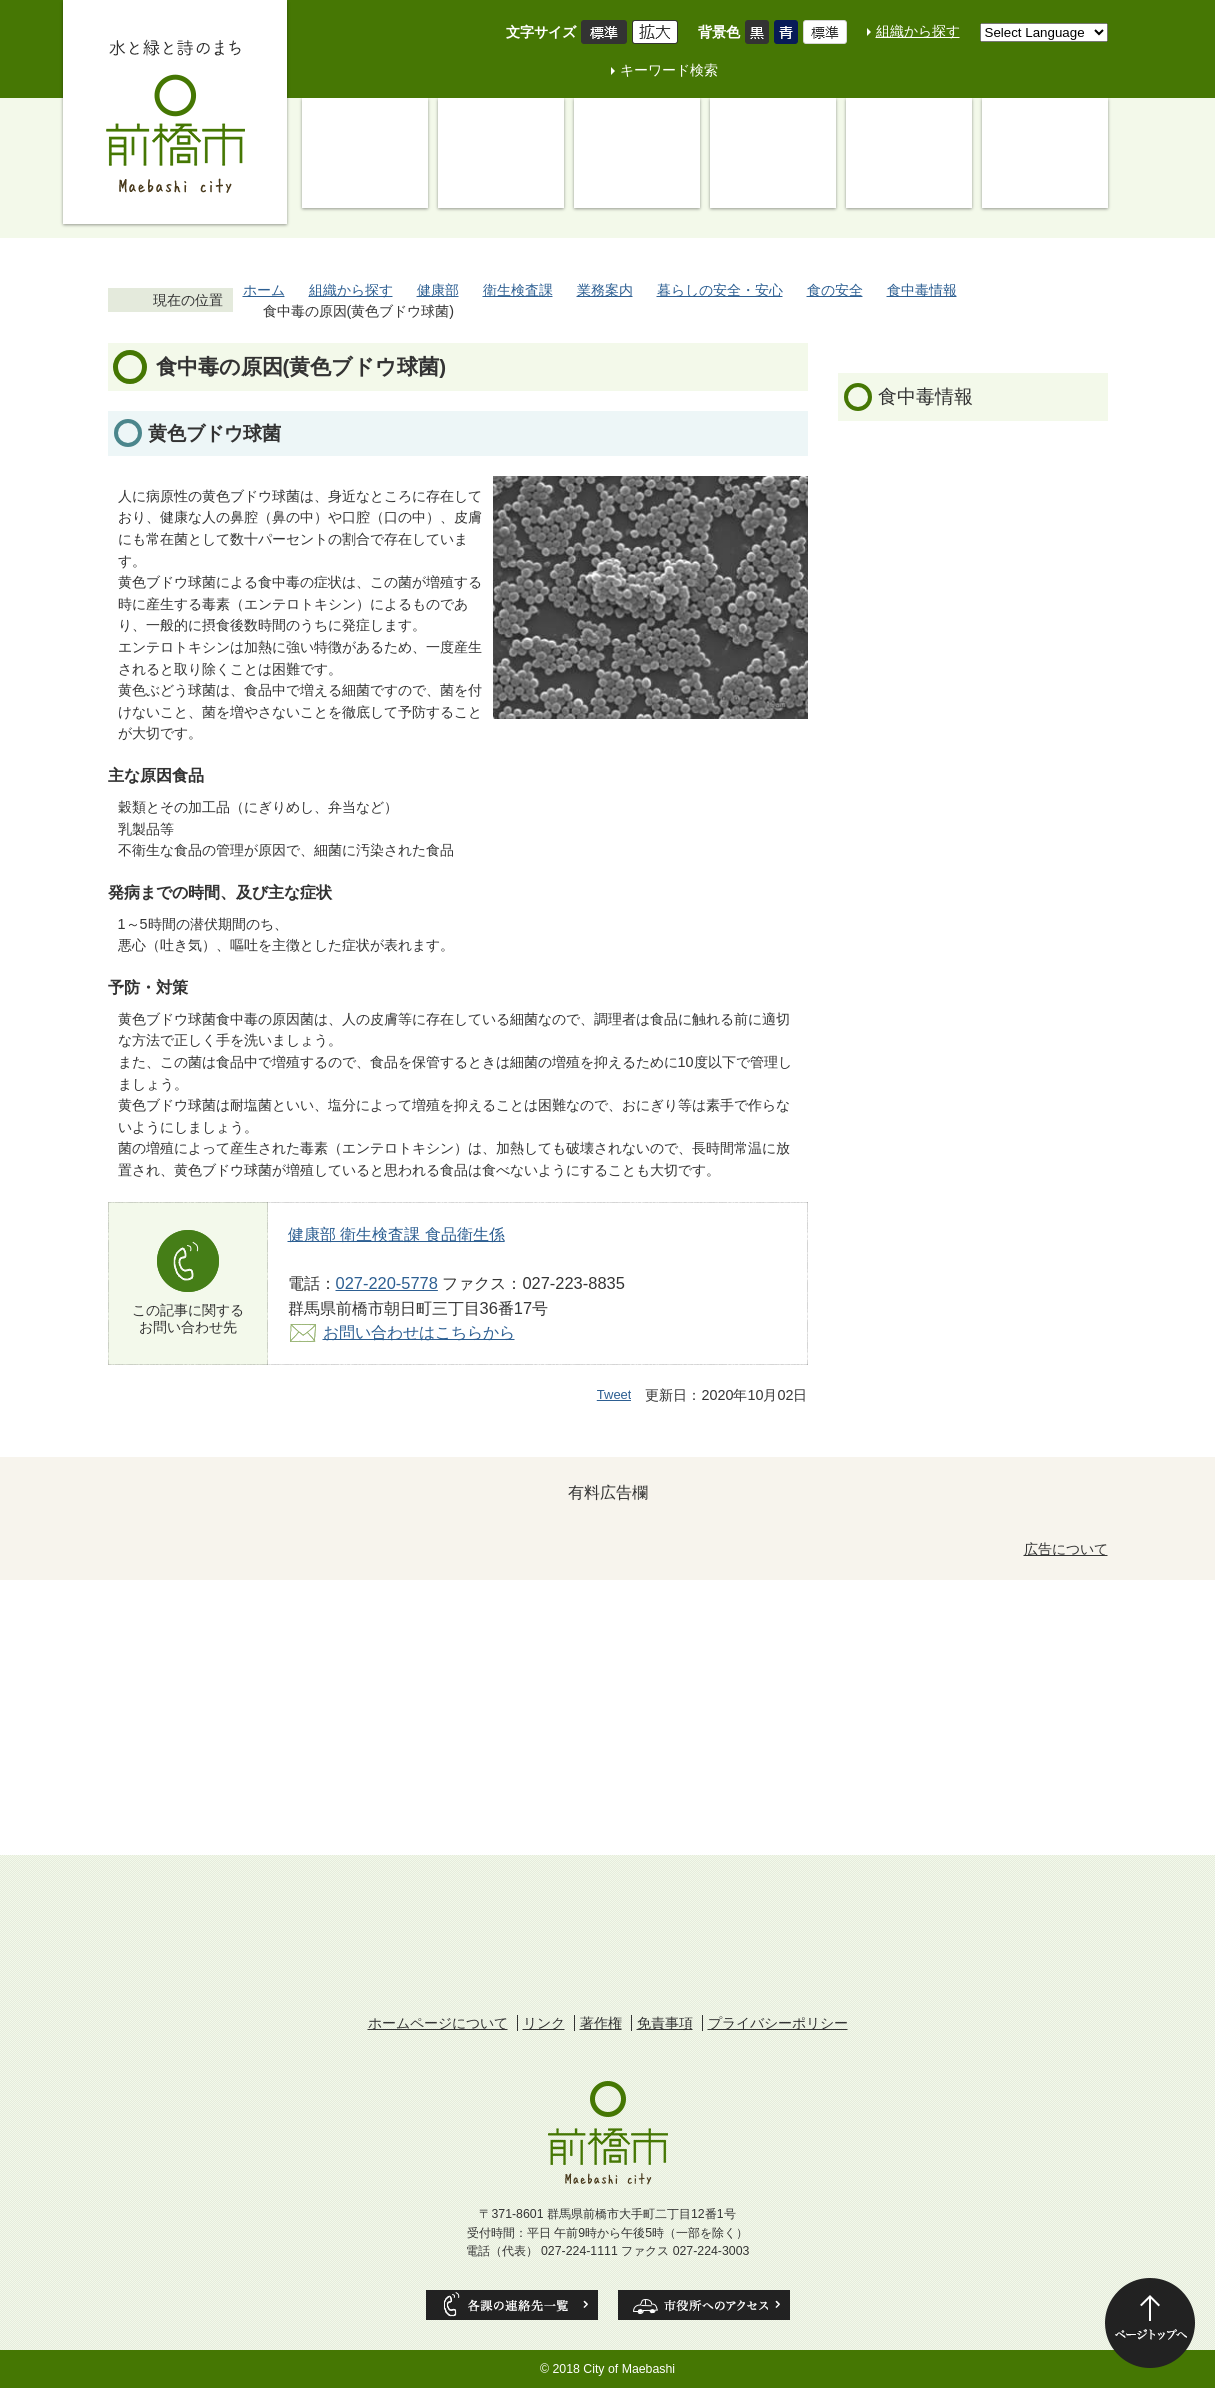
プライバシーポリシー (778, 2023)
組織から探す (918, 31)
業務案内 (605, 290)
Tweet (614, 1394)
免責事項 (665, 2023)
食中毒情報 (922, 290)
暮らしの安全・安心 (720, 290)
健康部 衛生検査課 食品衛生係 (396, 1234)
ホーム (264, 290)
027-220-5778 (387, 1283)
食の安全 (835, 290)
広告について (1066, 1549)
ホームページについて (438, 2023)
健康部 (438, 290)
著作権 (601, 2023)
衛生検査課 (518, 290)
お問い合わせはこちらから (419, 1332)
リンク (544, 2023)
